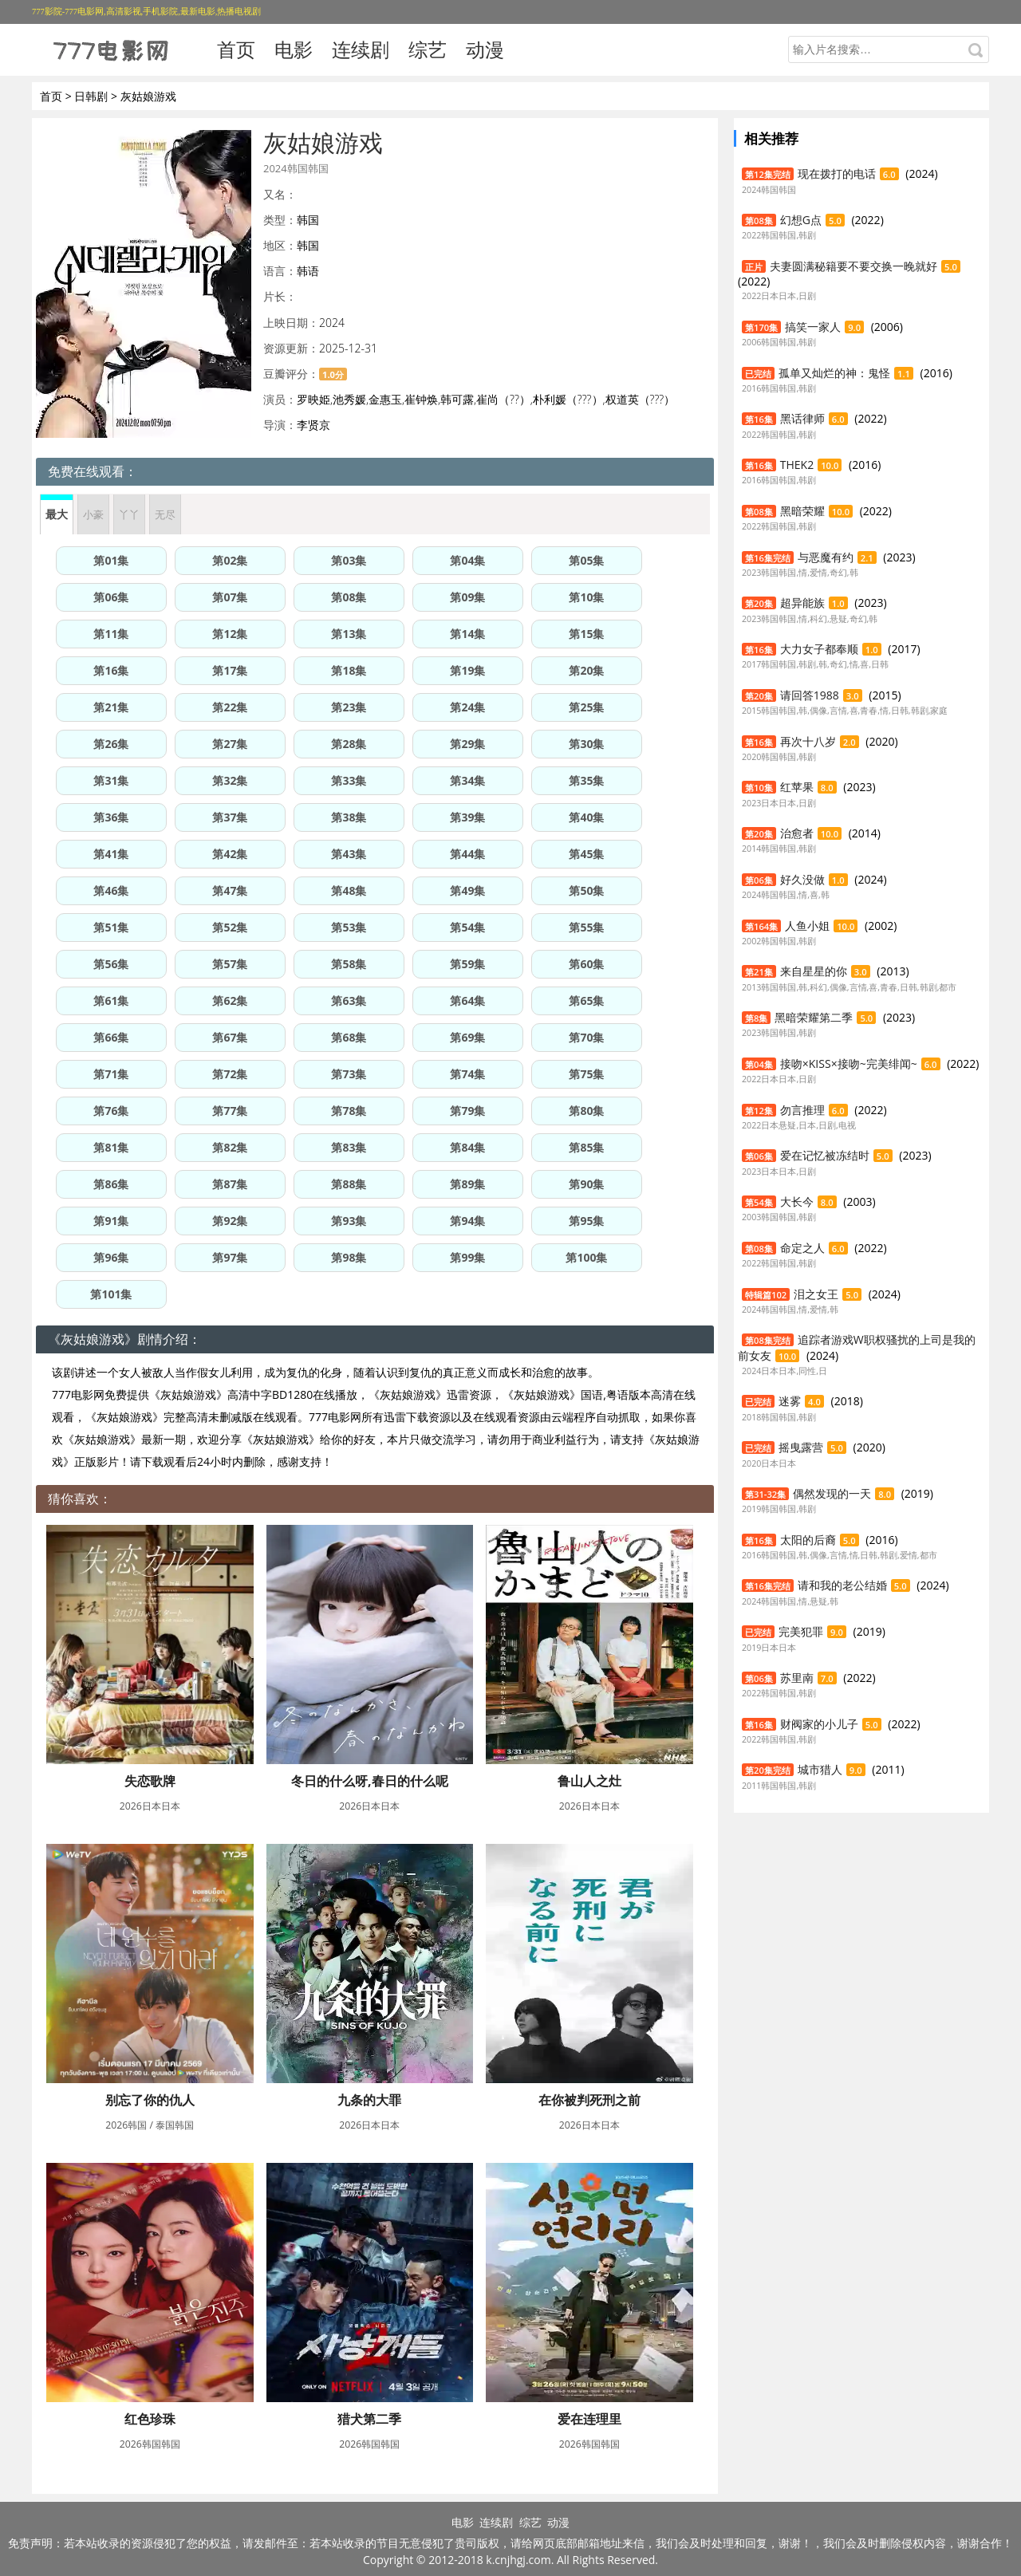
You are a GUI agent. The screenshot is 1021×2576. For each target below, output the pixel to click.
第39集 (467, 817)
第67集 (229, 1037)
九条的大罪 (369, 2100)
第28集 (348, 743)
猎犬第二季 (369, 2419)
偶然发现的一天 (832, 1493)
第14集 (467, 633)
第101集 (111, 1294)
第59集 (467, 963)
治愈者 (797, 833)
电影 (293, 49)
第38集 (348, 817)
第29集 (467, 743)
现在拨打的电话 (837, 173)
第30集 (586, 743)
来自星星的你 (813, 971)
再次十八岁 (808, 741)
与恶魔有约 (825, 557)
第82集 (229, 1147)
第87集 (229, 1183)
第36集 (110, 817)
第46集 (110, 890)
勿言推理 (802, 1109)
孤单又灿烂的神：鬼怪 (834, 372)
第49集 (467, 890)
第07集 (229, 597)
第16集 (110, 670)
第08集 (348, 597)
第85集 (586, 1147)
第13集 (348, 633)
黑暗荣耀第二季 (814, 1017)
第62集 (229, 1000)
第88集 (348, 1183)
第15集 (586, 633)
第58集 (348, 963)
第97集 (229, 1257)
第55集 (586, 927)
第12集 (229, 633)
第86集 (110, 1183)
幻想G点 (801, 219)
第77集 (229, 1110)
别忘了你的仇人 (150, 2100)
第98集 (348, 1257)
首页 (236, 49)
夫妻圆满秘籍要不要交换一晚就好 (853, 266)
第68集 (348, 1037)
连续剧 (360, 49)
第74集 (467, 1073)
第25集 (586, 707)
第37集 (229, 817)
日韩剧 (91, 96)
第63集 (348, 1000)
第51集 (110, 927)
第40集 (586, 817)
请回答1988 (809, 695)
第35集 (586, 780)
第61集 (110, 1000)
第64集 (467, 1000)
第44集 (467, 853)
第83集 (348, 1147)
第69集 (467, 1037)
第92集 (229, 1220)
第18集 (348, 670)
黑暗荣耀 (802, 510)
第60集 (586, 963)
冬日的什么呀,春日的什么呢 (369, 1781)
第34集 (467, 780)
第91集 (110, 1220)
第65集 (586, 1000)
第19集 (467, 670)
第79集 (467, 1110)
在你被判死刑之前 (589, 2100)
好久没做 (802, 879)
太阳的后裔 (808, 1539)
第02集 (229, 560)
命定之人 (802, 1247)
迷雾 (790, 1400)
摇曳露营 (801, 1447)
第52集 (229, 927)
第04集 (467, 560)
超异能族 (802, 602)
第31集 (110, 780)
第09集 (467, 597)
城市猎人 (820, 1769)
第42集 (229, 853)
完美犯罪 (801, 1631)
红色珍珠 (149, 2419)
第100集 (586, 1257)
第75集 (586, 1073)
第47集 (229, 890)
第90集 (586, 1183)
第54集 (467, 927)
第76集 (110, 1110)
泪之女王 (816, 1294)
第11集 (110, 633)
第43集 (348, 853)
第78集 (348, 1110)
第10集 (586, 597)
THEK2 (797, 464)
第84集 (467, 1147)
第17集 (229, 670)
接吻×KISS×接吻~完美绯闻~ (848, 1063)
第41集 (110, 853)
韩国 (308, 219)
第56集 (110, 963)
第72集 (229, 1073)
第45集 (586, 853)
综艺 (427, 49)
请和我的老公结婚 (842, 1585)
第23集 (348, 707)
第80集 (586, 1110)
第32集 (229, 780)
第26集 (110, 743)
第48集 (348, 890)
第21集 (110, 707)
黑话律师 (802, 418)
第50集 (586, 890)
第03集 (348, 560)
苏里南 (797, 1677)
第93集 (348, 1220)
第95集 (586, 1220)
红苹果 (797, 786)
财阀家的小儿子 (819, 1723)
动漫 (485, 49)
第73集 (348, 1073)
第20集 (586, 670)
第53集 (348, 927)
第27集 (229, 743)
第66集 (110, 1037)
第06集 (110, 597)
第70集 (586, 1037)
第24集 (467, 707)
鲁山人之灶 (589, 1781)
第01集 (110, 560)
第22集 (229, 707)
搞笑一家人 (813, 326)
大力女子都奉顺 (819, 648)
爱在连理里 (589, 2419)
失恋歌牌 (149, 1781)
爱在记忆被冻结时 (824, 1155)
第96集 (110, 1257)
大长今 (797, 1201)
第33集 (348, 780)
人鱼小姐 (807, 925)
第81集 (110, 1147)
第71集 (110, 1073)
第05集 (586, 560)
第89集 (467, 1183)
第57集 (229, 963)
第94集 (467, 1220)
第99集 (467, 1257)
